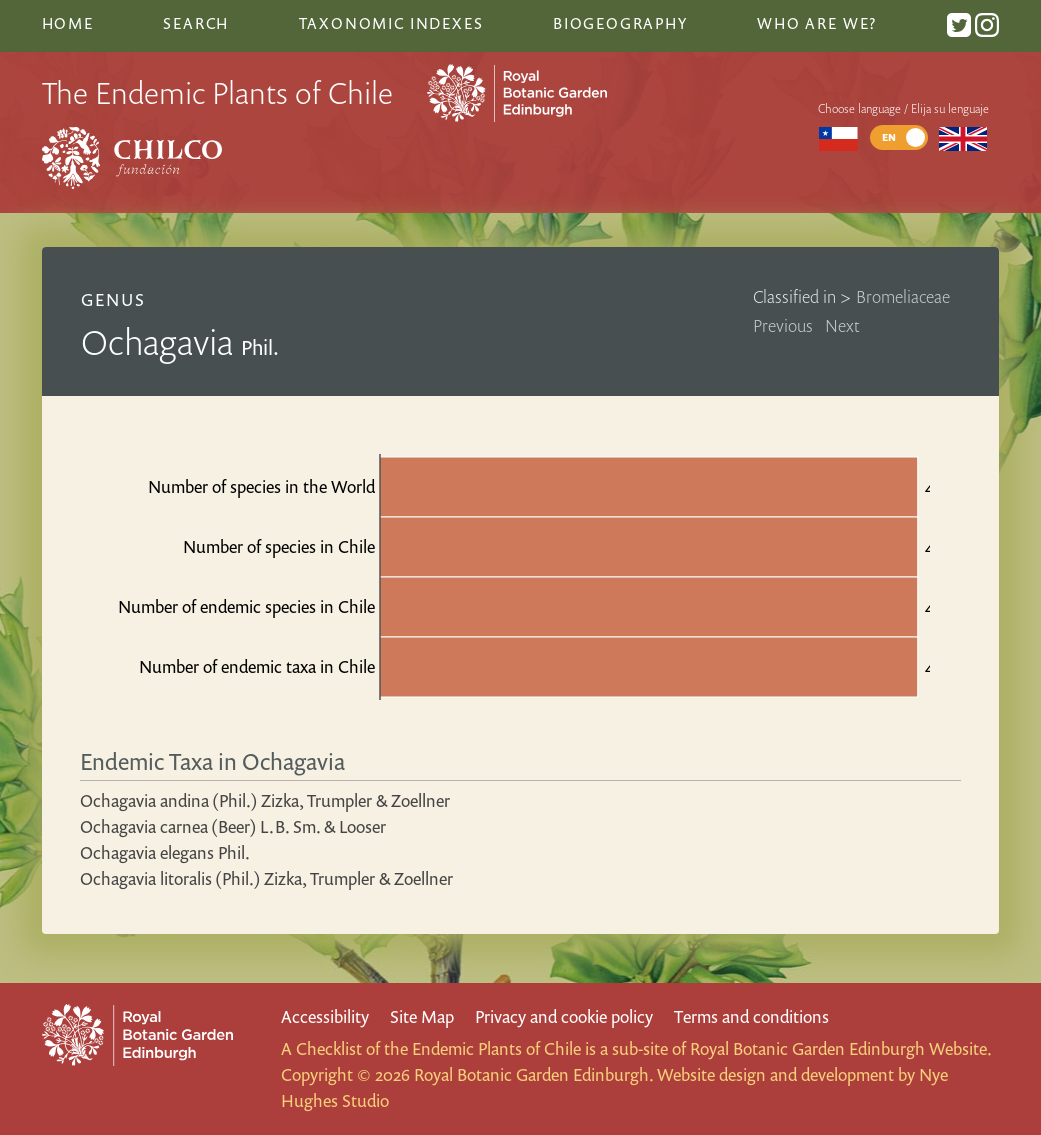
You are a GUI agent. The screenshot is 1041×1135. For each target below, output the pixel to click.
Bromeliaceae (903, 296)
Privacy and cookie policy (564, 1016)
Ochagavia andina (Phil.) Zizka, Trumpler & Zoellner (265, 800)
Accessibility (325, 1016)
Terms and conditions (751, 1016)
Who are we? (817, 23)
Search (196, 23)
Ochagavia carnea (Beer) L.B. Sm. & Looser (233, 826)
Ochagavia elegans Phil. (165, 852)
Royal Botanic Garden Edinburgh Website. (840, 1048)
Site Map (422, 1016)
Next (842, 325)
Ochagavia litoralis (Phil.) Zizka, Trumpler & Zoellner (266, 878)
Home (68, 23)
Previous (783, 325)
